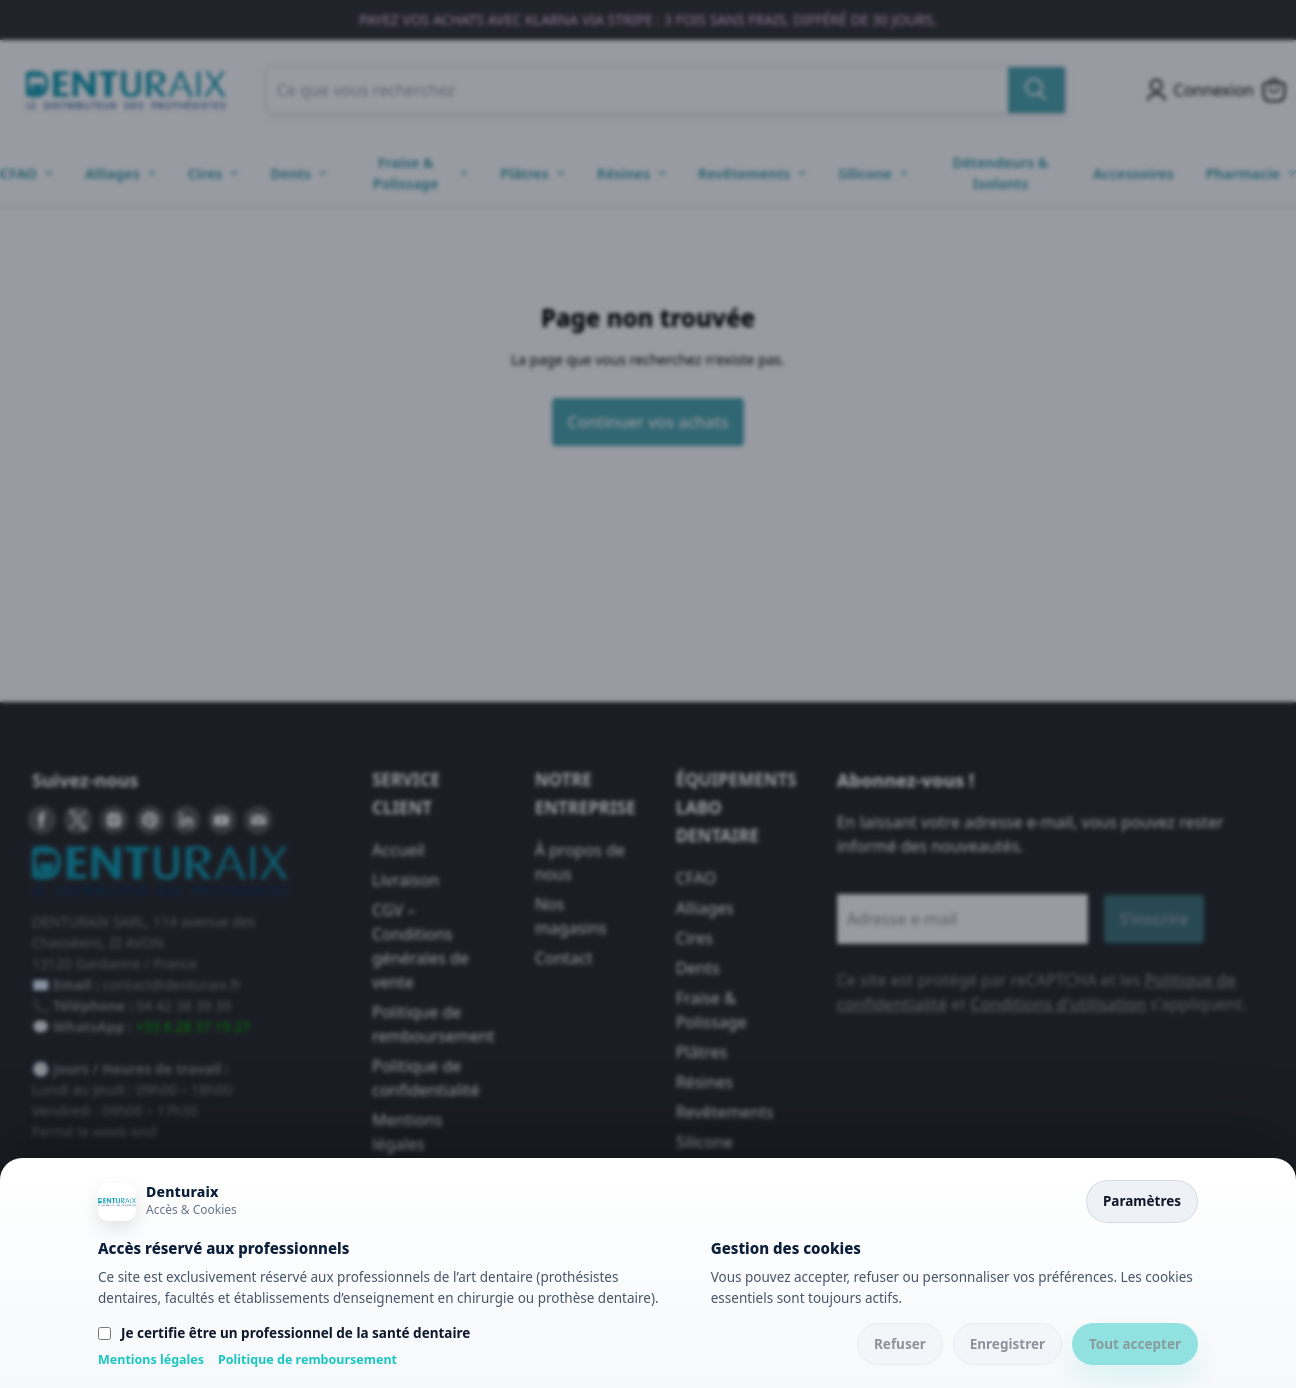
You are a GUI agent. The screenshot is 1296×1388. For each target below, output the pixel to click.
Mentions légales (151, 1359)
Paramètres (1142, 1201)
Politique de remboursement (307, 1359)
